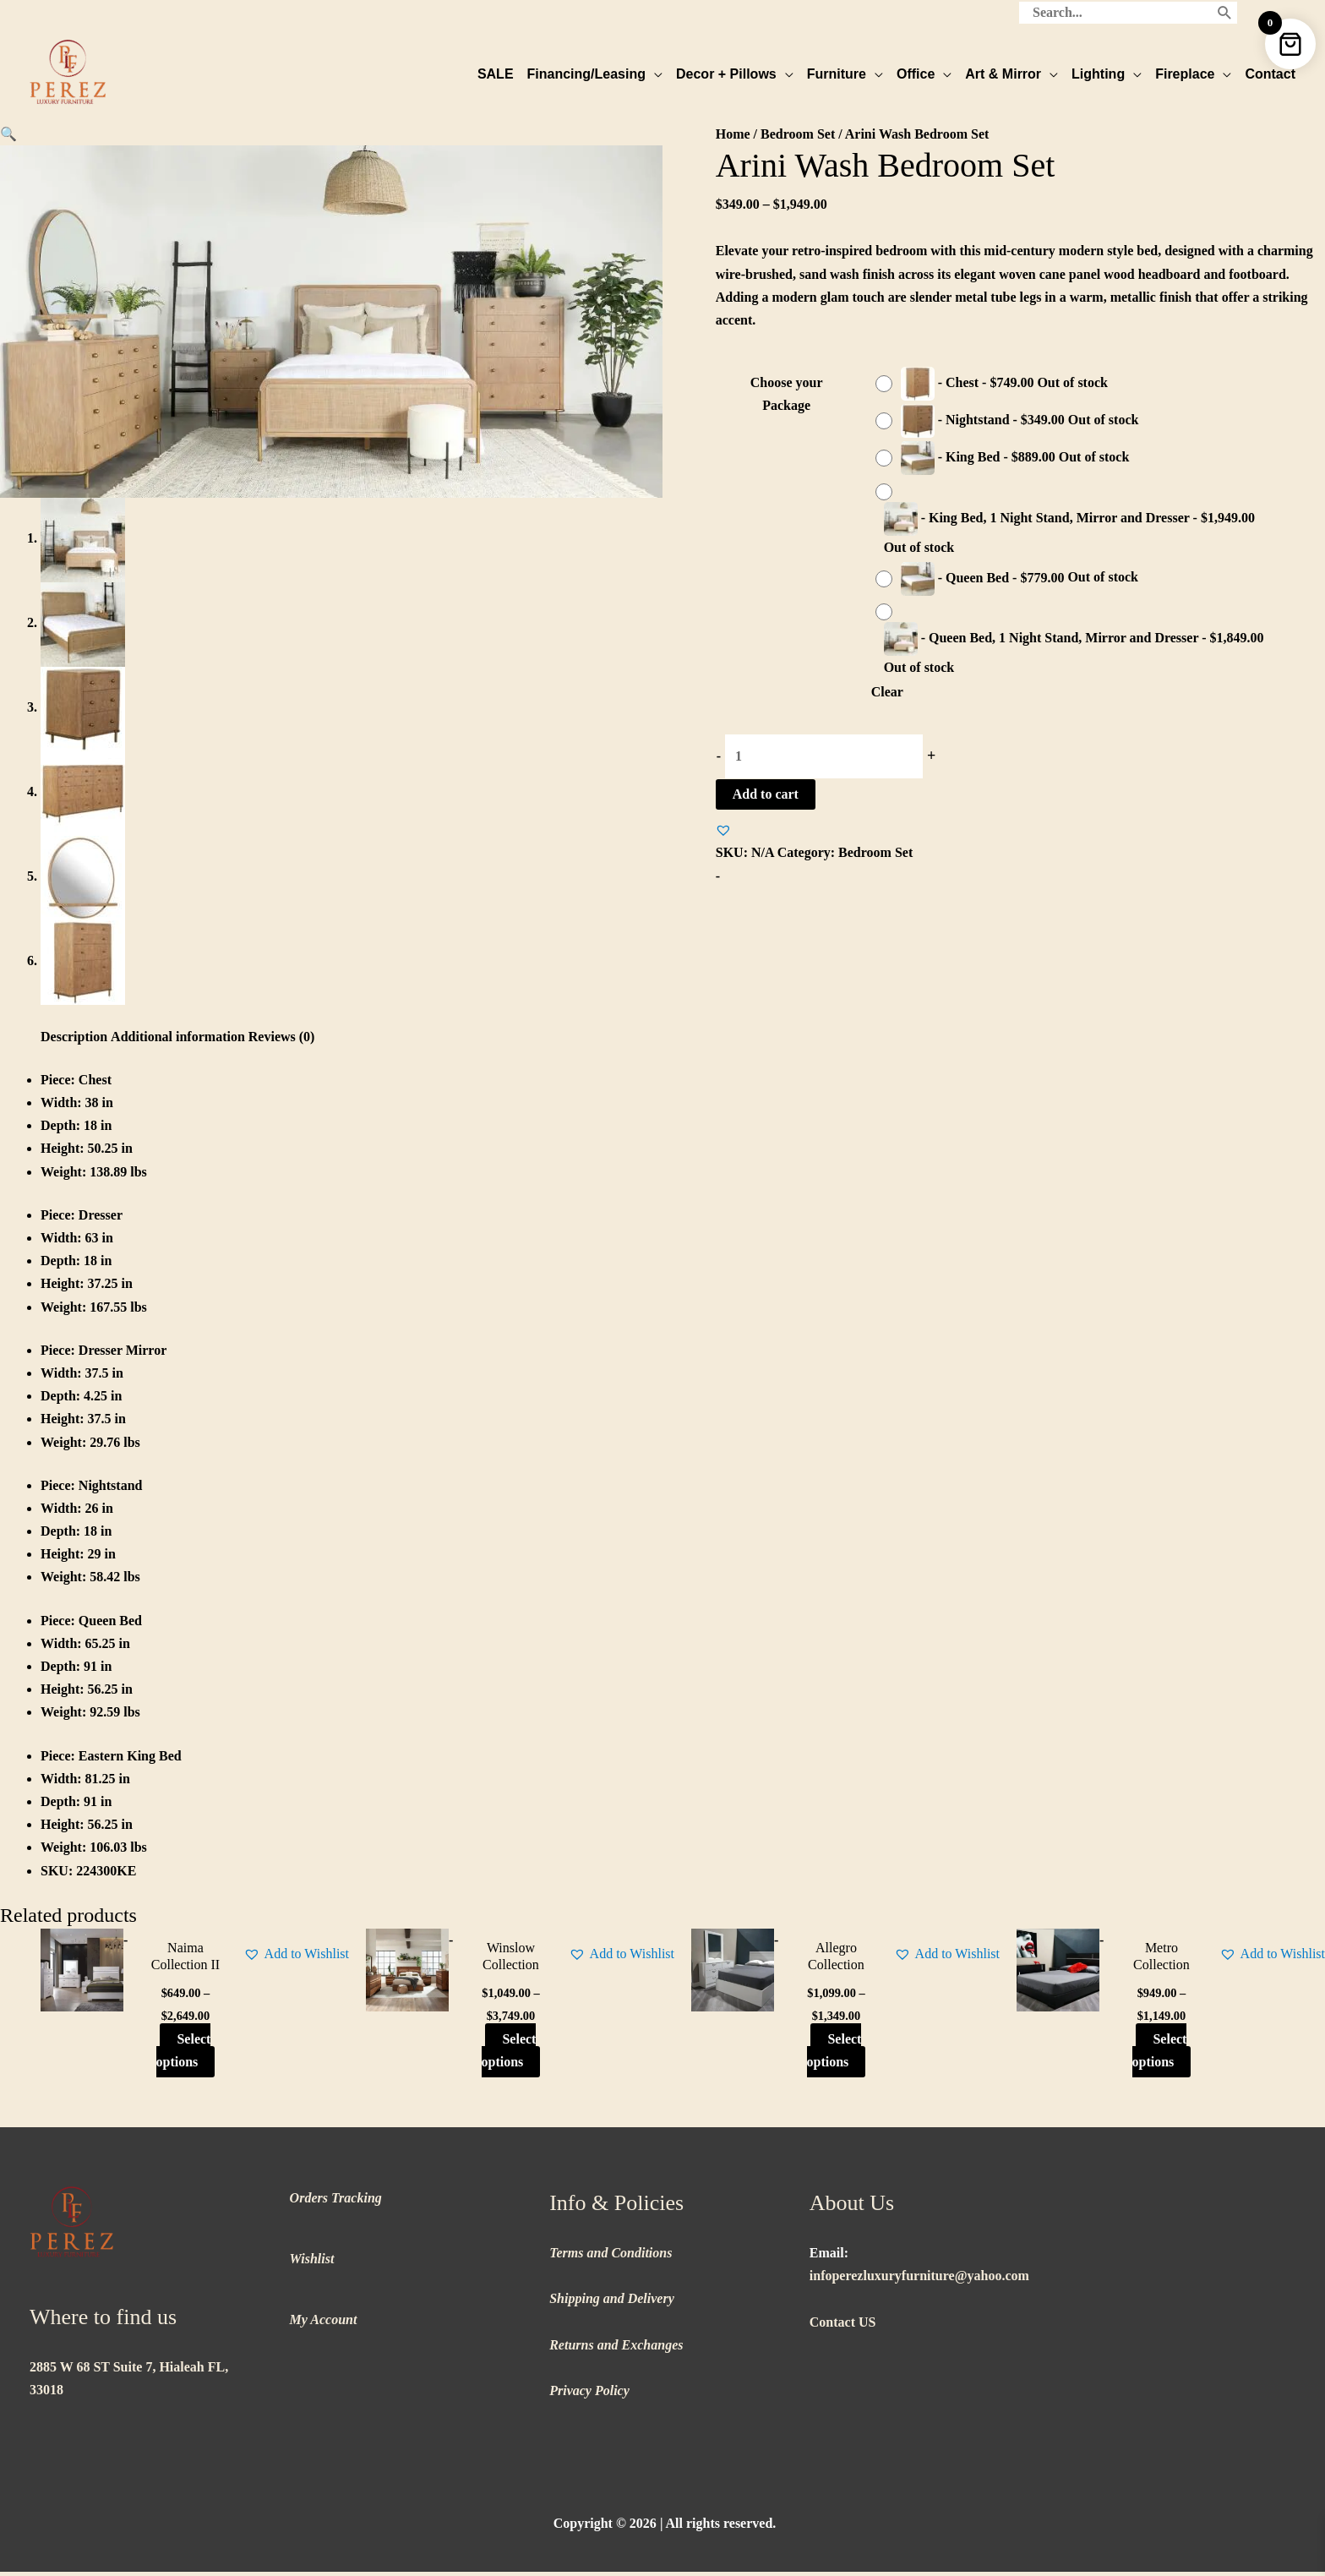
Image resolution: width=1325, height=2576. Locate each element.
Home (733, 134)
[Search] (1225, 13)
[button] (8, 134)
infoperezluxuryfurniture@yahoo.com (919, 2280)
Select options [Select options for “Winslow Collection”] (509, 2054)
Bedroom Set (798, 134)
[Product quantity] (824, 756)
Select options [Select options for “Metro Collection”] (1159, 2054)
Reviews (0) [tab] (281, 1041)
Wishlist (312, 2263)
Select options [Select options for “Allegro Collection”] (834, 2054)
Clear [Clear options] (887, 692)
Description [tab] (74, 1041)
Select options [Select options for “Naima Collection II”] (183, 2054)
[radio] (996, 383)
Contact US (843, 2326)
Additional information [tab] (178, 1041)
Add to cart (766, 794)
